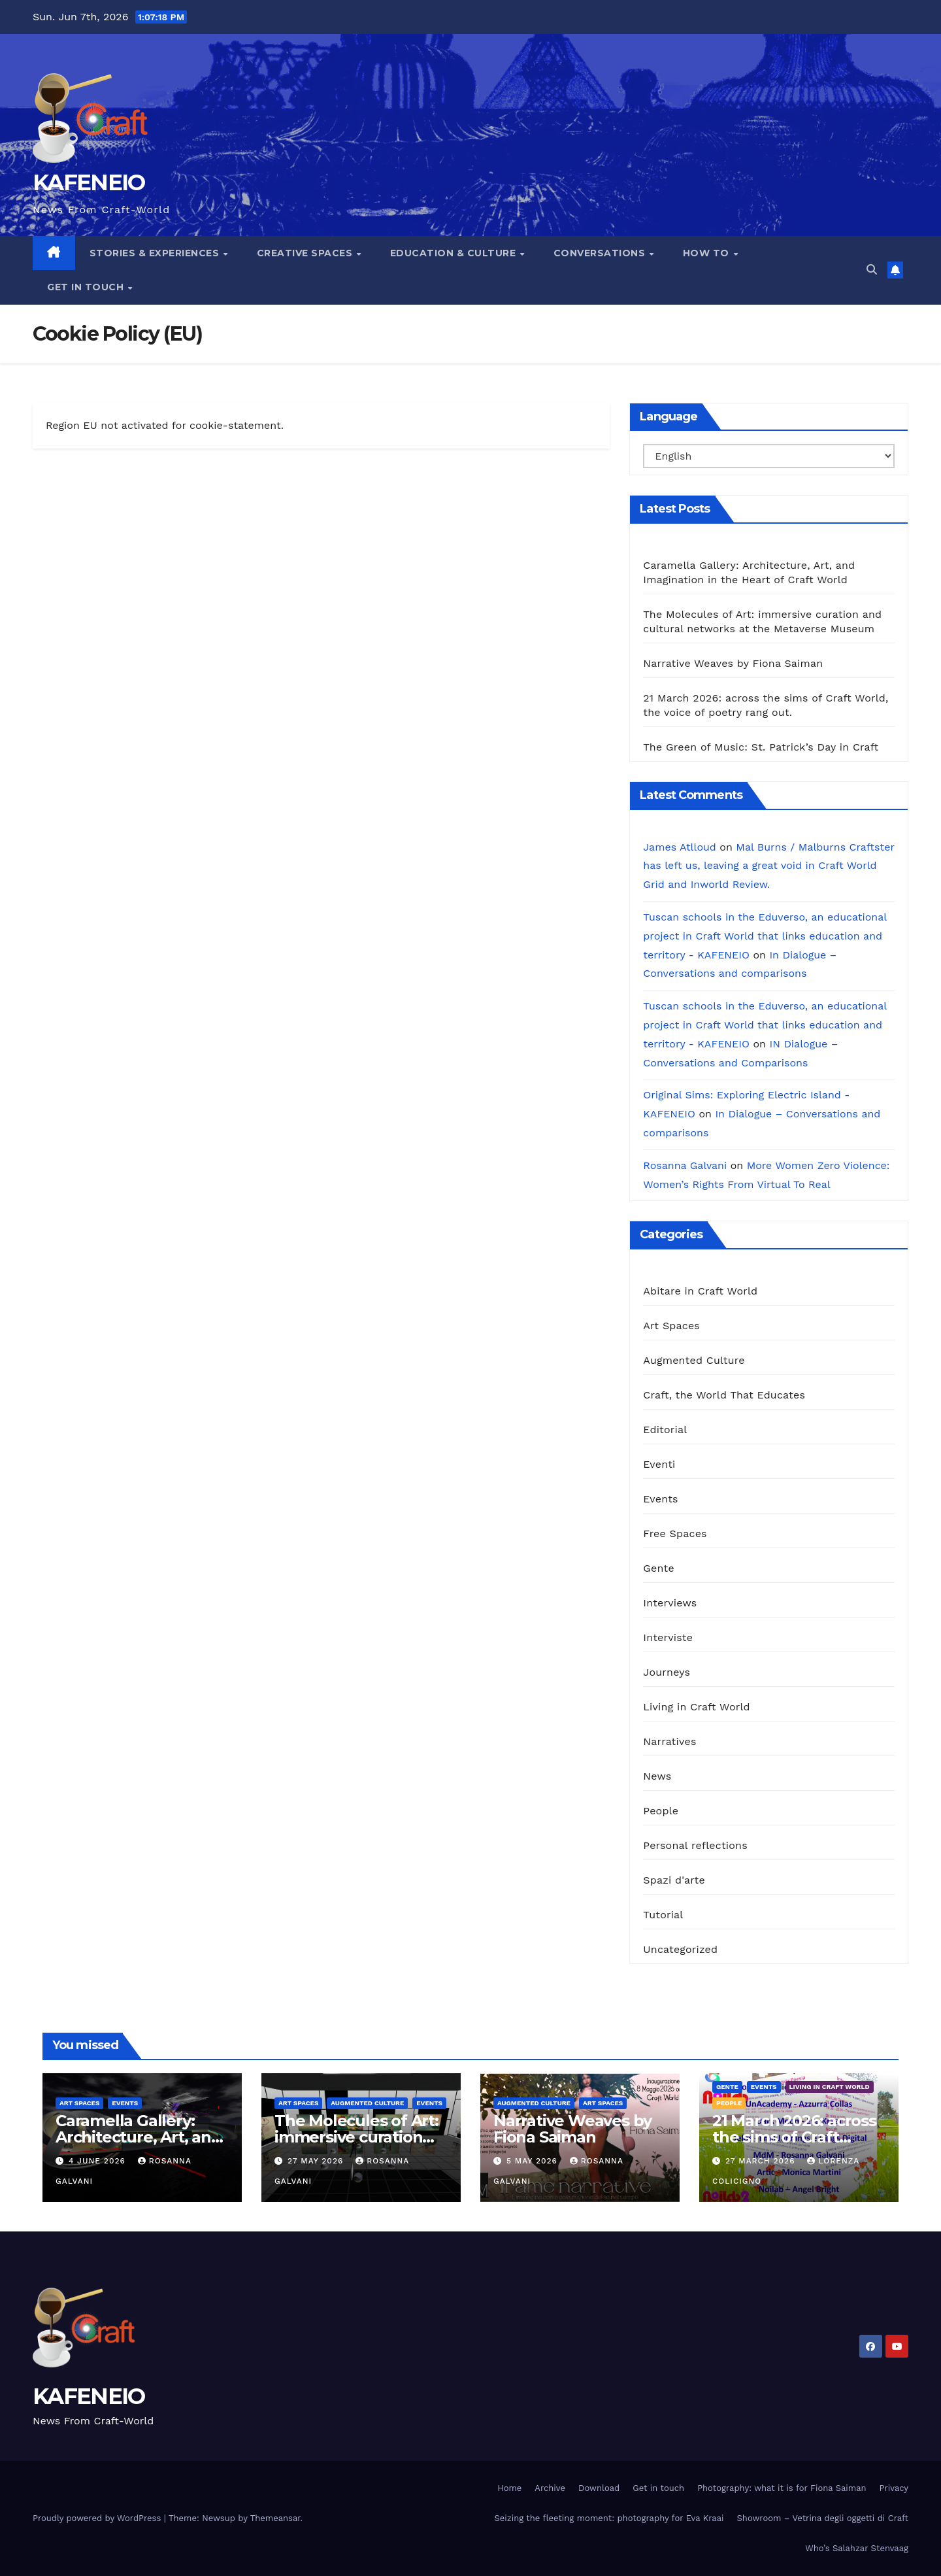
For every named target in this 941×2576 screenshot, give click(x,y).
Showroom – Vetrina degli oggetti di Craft (822, 2518)
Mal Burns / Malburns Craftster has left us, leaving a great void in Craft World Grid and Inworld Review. (768, 866)
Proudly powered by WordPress (98, 2518)
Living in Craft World (696, 1707)
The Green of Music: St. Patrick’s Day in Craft (760, 747)
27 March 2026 (762, 2160)
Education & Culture (454, 253)
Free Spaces (674, 1533)
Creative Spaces (306, 253)
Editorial (665, 1429)
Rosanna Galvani (685, 1165)
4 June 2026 (99, 2160)
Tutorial (663, 1914)
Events (660, 1499)
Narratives (669, 1741)
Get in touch (87, 287)
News (657, 1776)
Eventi (659, 1464)
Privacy (894, 2488)
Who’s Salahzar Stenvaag (856, 2548)
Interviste (668, 1637)
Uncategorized (680, 1949)
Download (598, 2488)
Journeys (666, 1672)
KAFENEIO (88, 182)
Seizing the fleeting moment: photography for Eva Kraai (608, 2518)
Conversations (600, 253)
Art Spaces (671, 1325)
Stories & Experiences (156, 253)
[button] (872, 269)
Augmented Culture (693, 1360)
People (660, 1811)
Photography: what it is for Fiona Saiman (781, 2488)
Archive (550, 2488)
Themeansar (275, 2518)
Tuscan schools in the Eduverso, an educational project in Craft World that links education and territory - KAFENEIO (764, 936)
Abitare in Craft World (700, 1291)
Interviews (670, 1603)
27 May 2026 (317, 2160)
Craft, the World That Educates (724, 1395)
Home (509, 2488)
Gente (658, 1568)
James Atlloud (679, 847)
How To (708, 253)
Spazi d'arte (674, 1880)
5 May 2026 (533, 2160)
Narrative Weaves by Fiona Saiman (733, 663)
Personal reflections (695, 1845)
